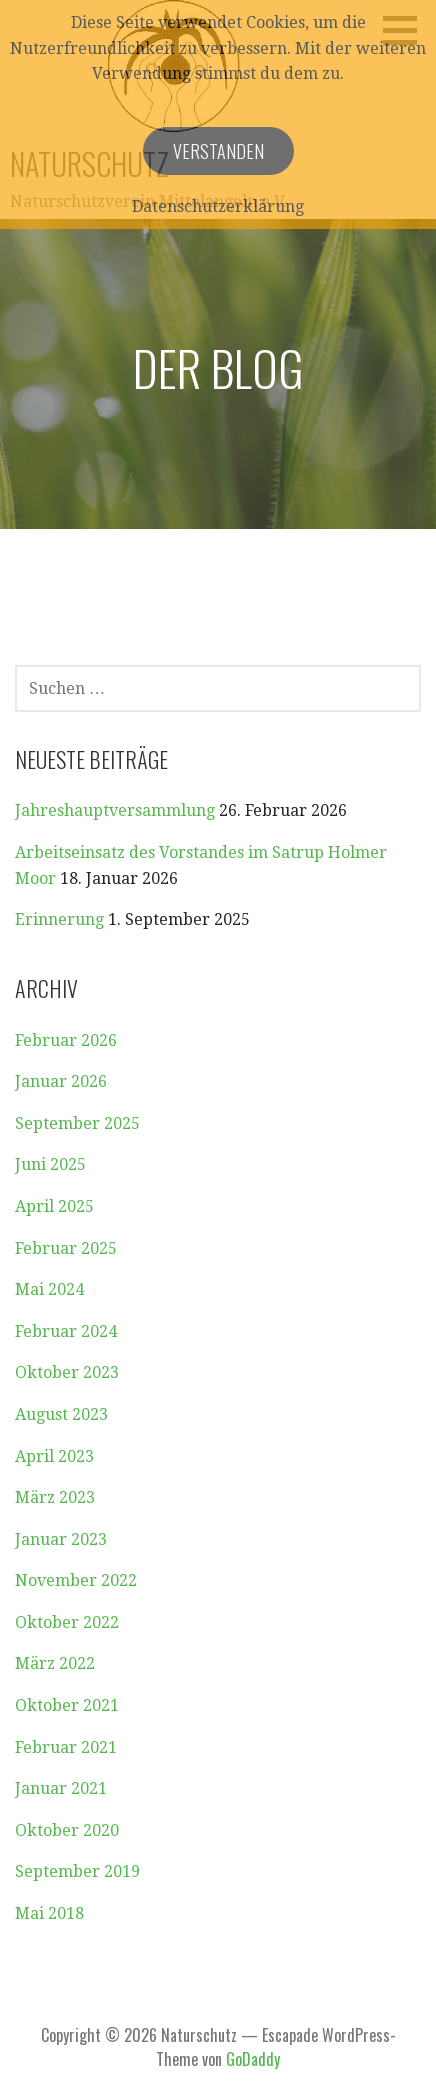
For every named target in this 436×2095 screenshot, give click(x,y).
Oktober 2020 (67, 1830)
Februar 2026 (66, 1040)
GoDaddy (253, 2059)
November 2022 (76, 1580)
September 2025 (77, 1123)
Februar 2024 (66, 1331)
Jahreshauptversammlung (115, 810)
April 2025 (54, 1206)
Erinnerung (59, 919)
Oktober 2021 (67, 1705)
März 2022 (55, 1663)
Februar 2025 (66, 1248)
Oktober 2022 (67, 1622)
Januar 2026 (61, 1081)
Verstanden (218, 151)
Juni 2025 (50, 1164)
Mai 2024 (49, 1289)
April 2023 (54, 1456)
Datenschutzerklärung (218, 206)
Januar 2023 (61, 1539)
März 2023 (55, 1497)
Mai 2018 (49, 1913)
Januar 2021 (61, 1788)
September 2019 (77, 1871)
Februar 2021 (66, 1747)
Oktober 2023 (67, 1372)
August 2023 (61, 1414)
